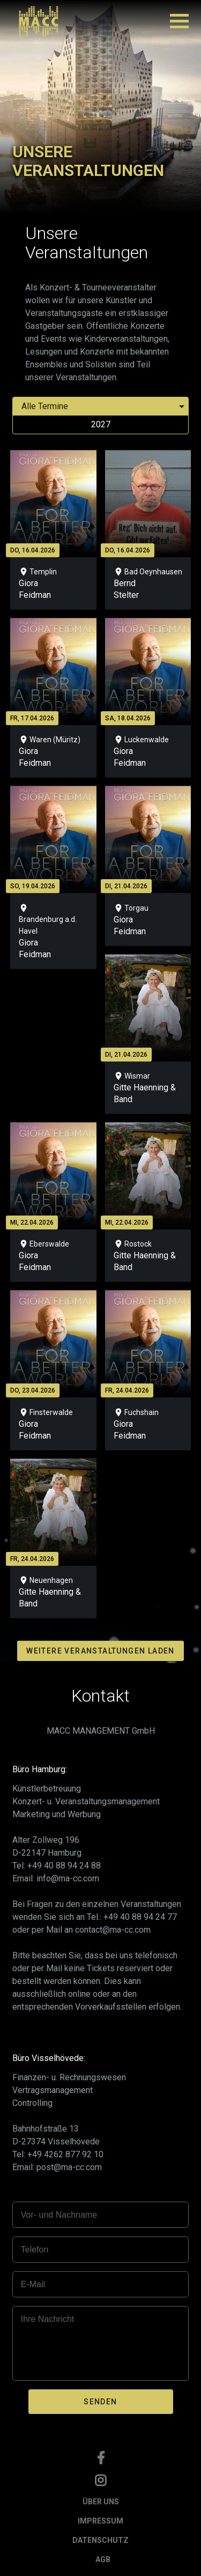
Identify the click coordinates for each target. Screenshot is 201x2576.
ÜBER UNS (101, 2501)
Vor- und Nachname (59, 2214)
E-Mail (33, 2284)
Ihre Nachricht (48, 2319)
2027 (100, 424)
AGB (102, 2559)
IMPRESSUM (100, 2521)
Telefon (35, 2249)
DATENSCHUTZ (100, 2540)
